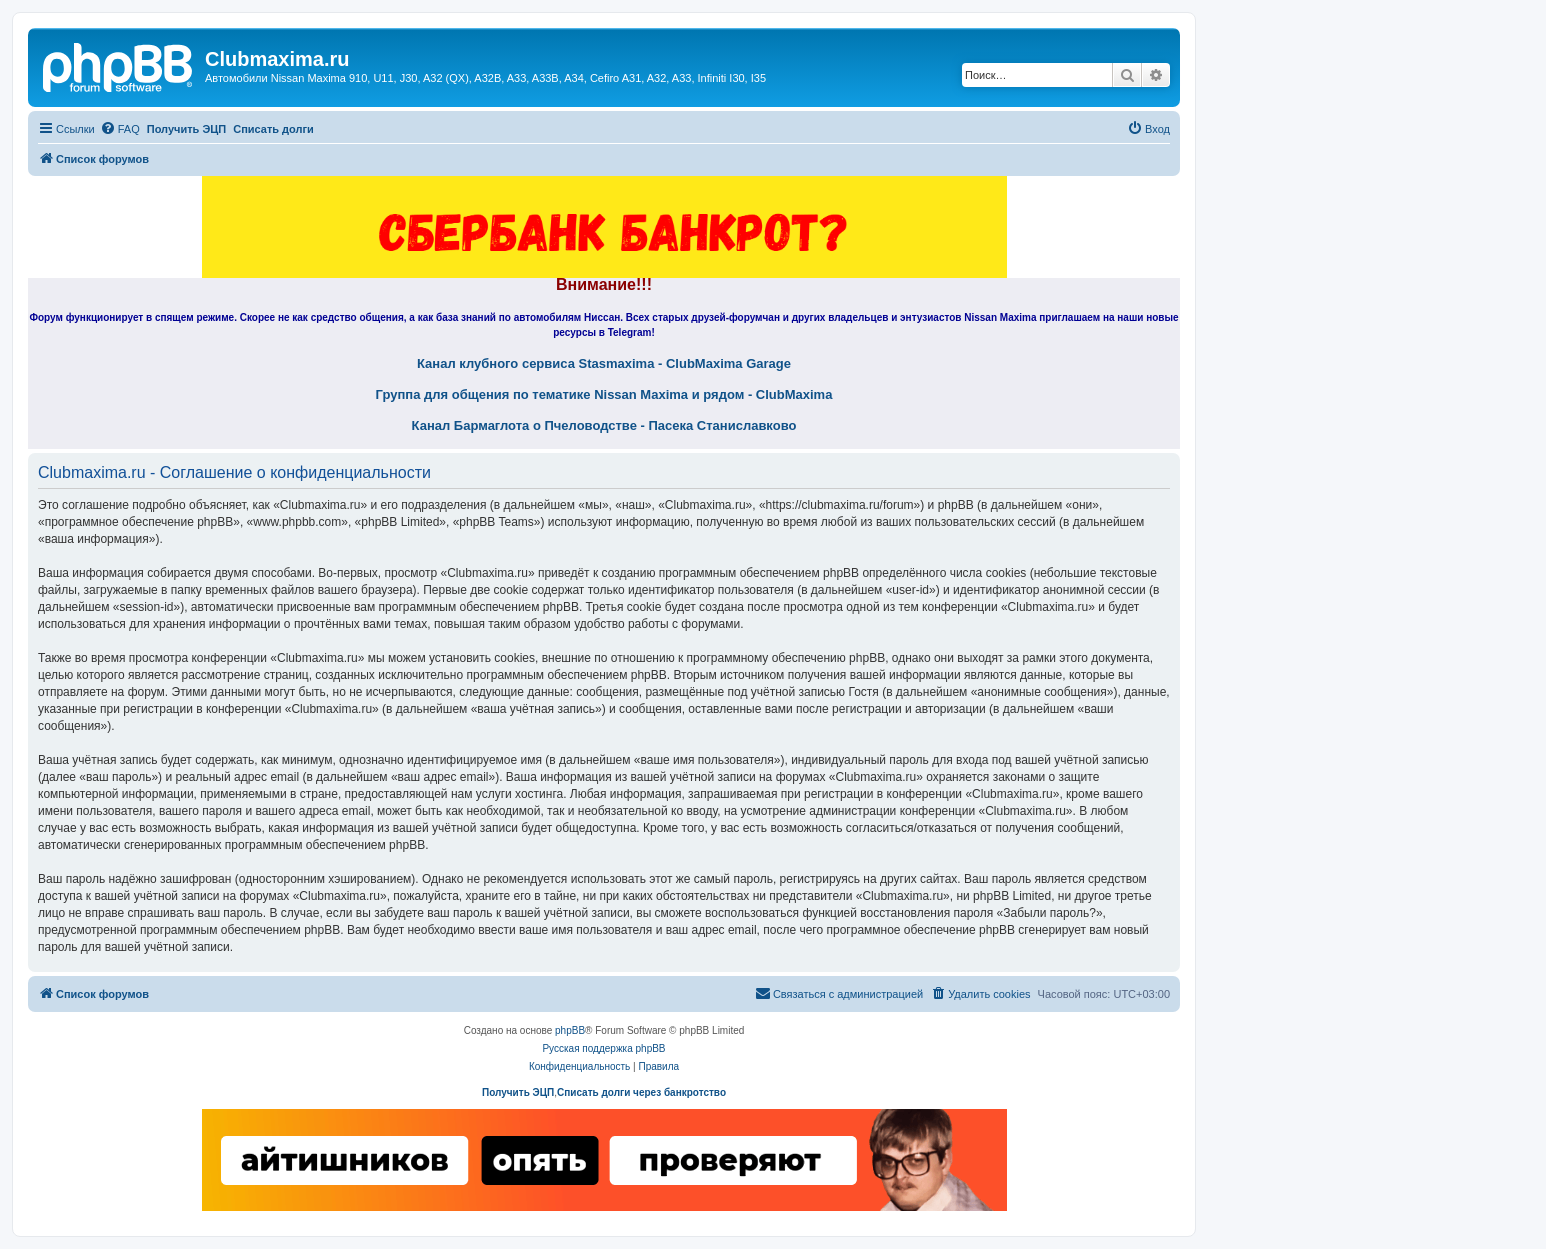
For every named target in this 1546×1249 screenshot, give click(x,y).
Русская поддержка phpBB (603, 1048)
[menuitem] (120, 129)
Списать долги (273, 129)
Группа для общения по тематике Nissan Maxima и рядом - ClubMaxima (604, 395)
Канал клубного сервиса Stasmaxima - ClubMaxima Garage (604, 364)
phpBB (570, 1030)
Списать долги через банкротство (641, 1092)
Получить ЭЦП (186, 129)
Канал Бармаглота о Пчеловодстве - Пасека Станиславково (604, 426)
